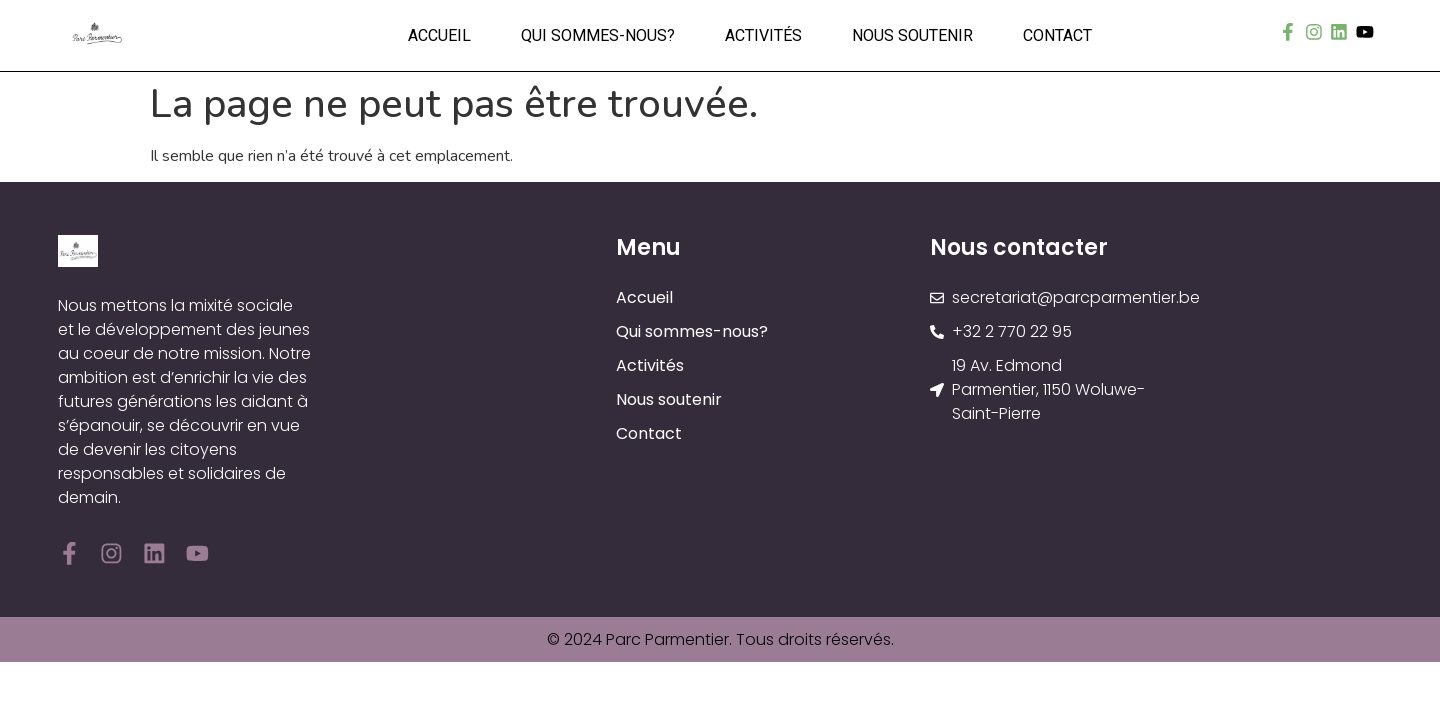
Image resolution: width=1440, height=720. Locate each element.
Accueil (439, 35)
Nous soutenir (912, 35)
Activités (763, 35)
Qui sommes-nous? (598, 35)
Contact (1057, 35)
